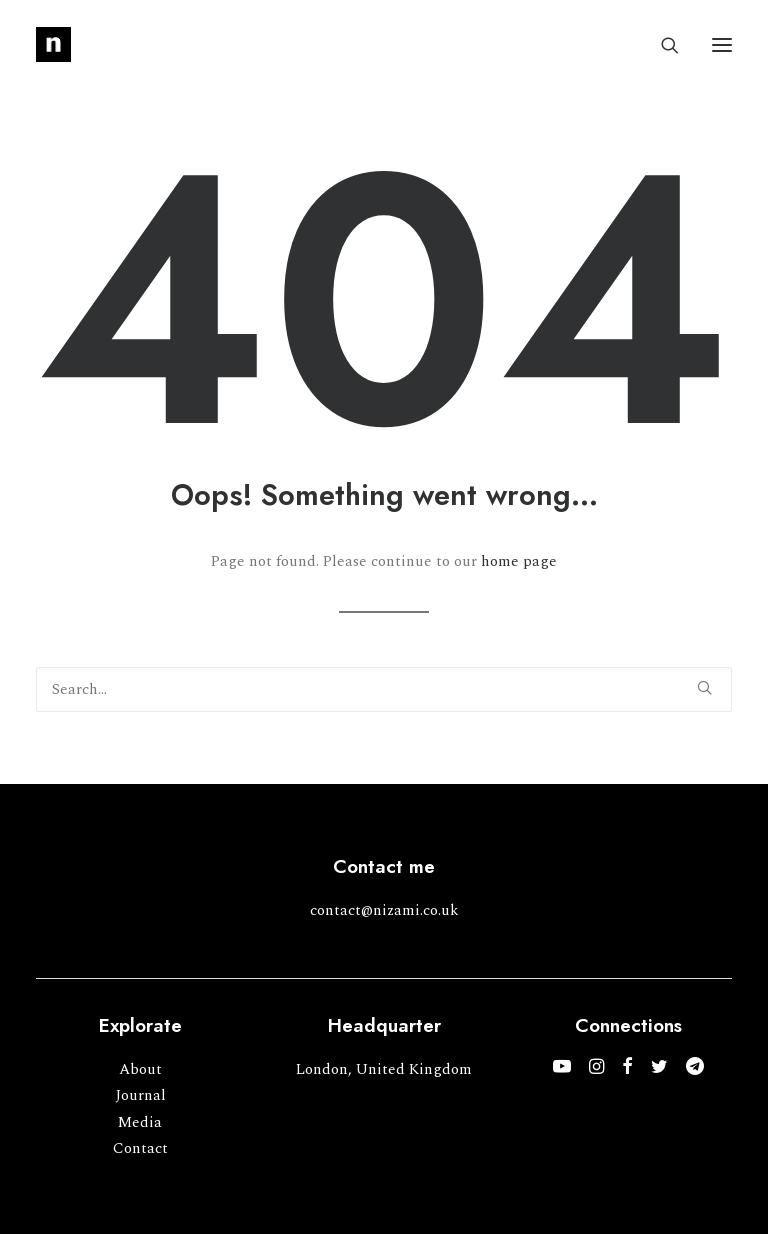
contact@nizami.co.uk (384, 910)
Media (140, 1122)
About (140, 1069)
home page (519, 561)
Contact (140, 1148)
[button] (722, 44)
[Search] (661, 45)
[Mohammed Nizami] (53, 44)
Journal (140, 1095)
